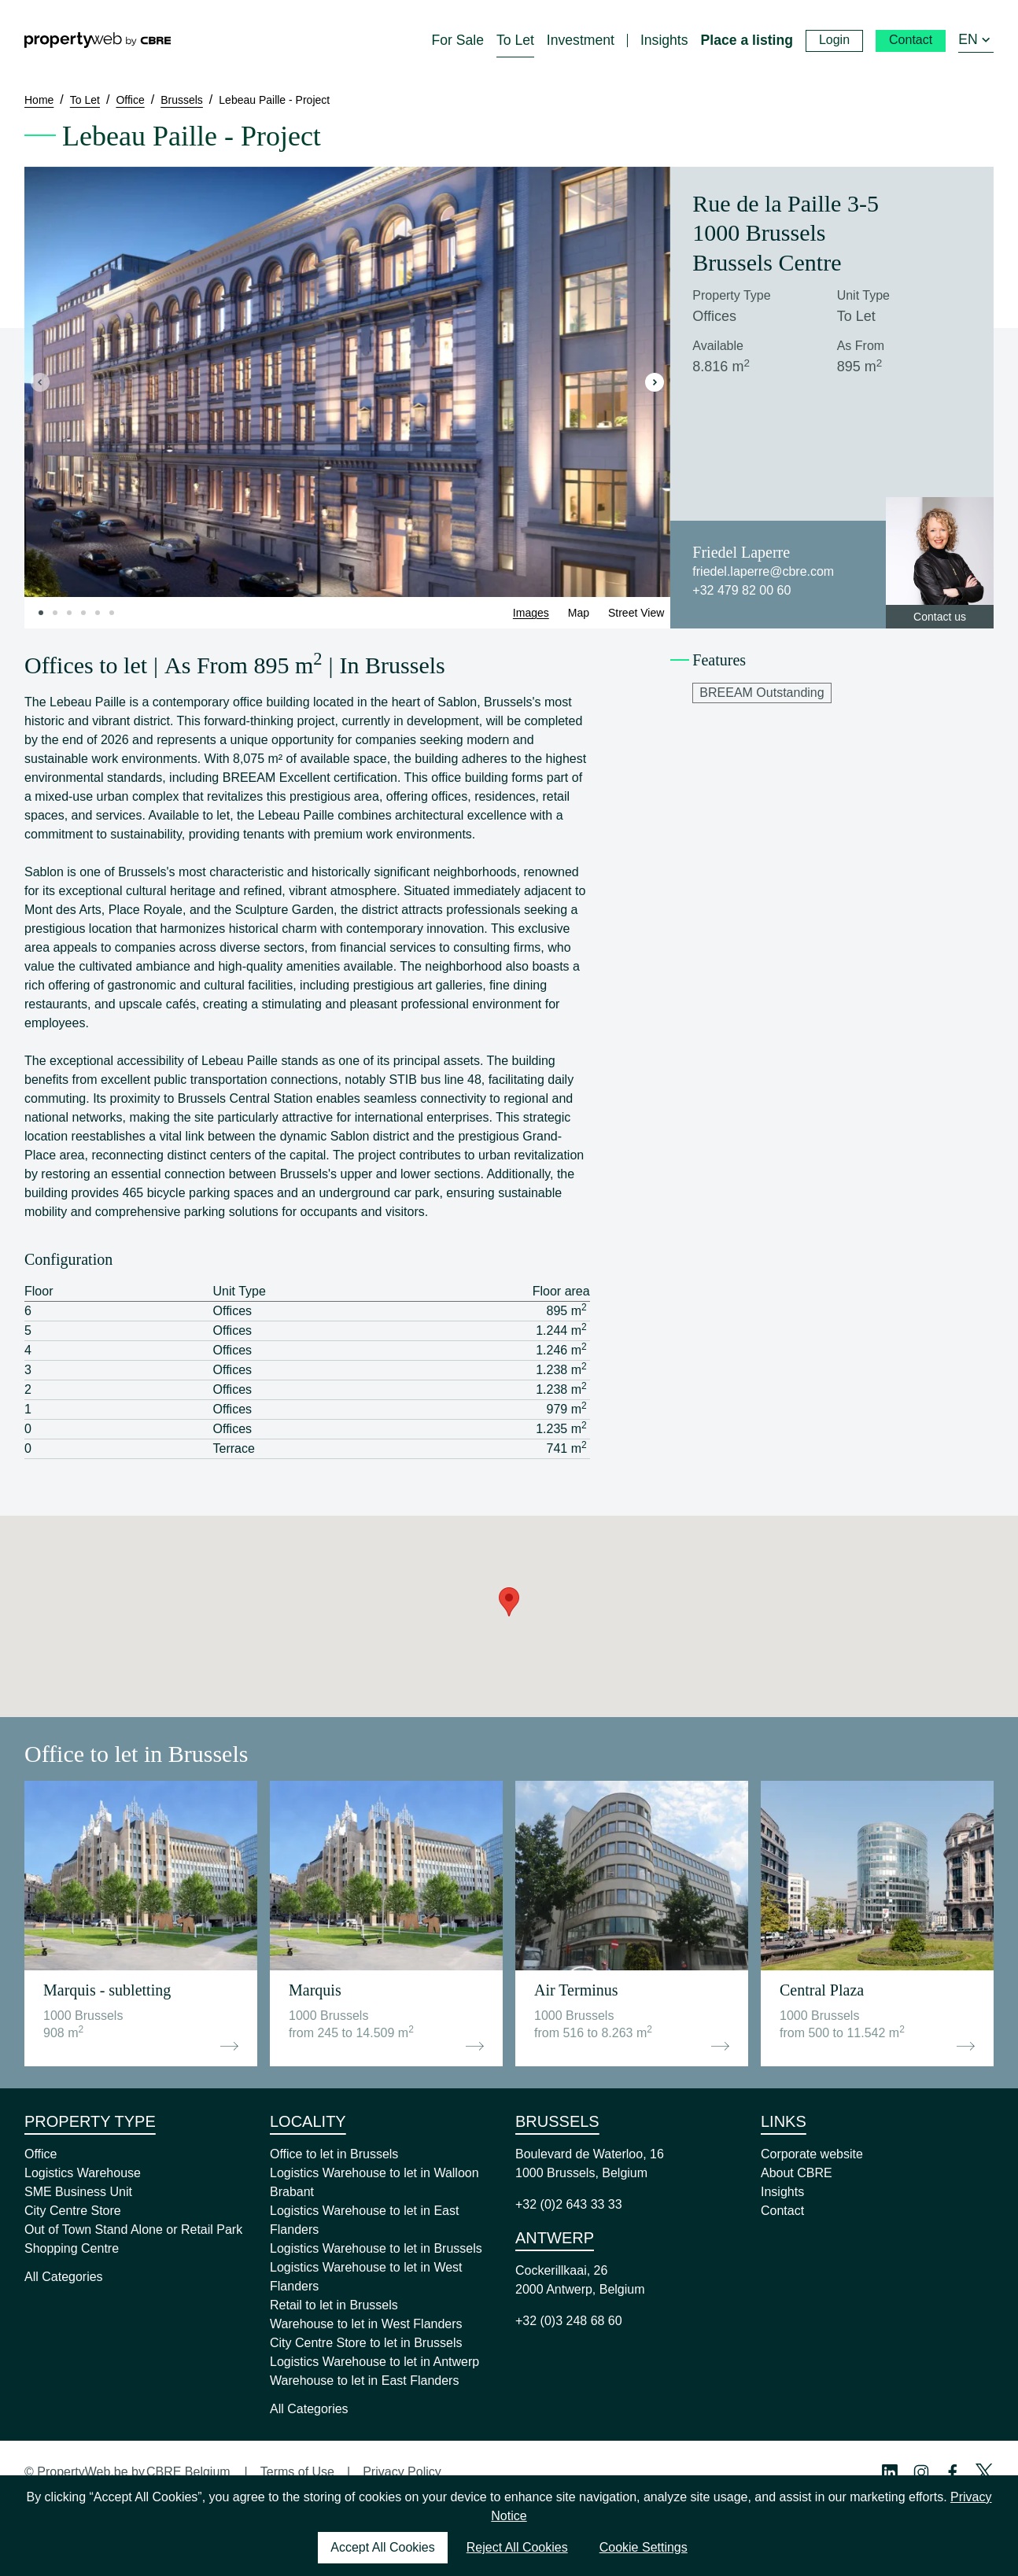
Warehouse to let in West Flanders (366, 2324)
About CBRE (796, 2173)
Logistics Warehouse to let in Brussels (376, 2248)
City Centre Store (72, 2210)
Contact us (939, 616)
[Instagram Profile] (921, 2472)
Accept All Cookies (382, 2547)
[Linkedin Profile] (889, 2472)
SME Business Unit (78, 2191)
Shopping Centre (71, 2248)
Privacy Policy (402, 2471)
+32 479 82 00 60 (741, 590)
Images (531, 612)
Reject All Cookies (517, 2547)
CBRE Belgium (188, 2471)
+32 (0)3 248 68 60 (568, 2320)
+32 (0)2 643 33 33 (568, 2204)
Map (578, 612)
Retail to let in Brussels (334, 2305)
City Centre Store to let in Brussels (366, 2342)
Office (40, 2154)
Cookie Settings (643, 2547)
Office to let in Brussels (334, 2154)
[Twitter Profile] (984, 2472)
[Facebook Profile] (952, 2472)
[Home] (97, 40)
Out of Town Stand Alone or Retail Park (133, 2229)
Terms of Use (297, 2471)
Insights (782, 2191)
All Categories (63, 2276)
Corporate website (812, 2154)
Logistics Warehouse (82, 2173)
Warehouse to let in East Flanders (364, 2380)
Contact (782, 2210)
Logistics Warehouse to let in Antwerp (374, 2361)
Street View (636, 612)
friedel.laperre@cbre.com (763, 571)
